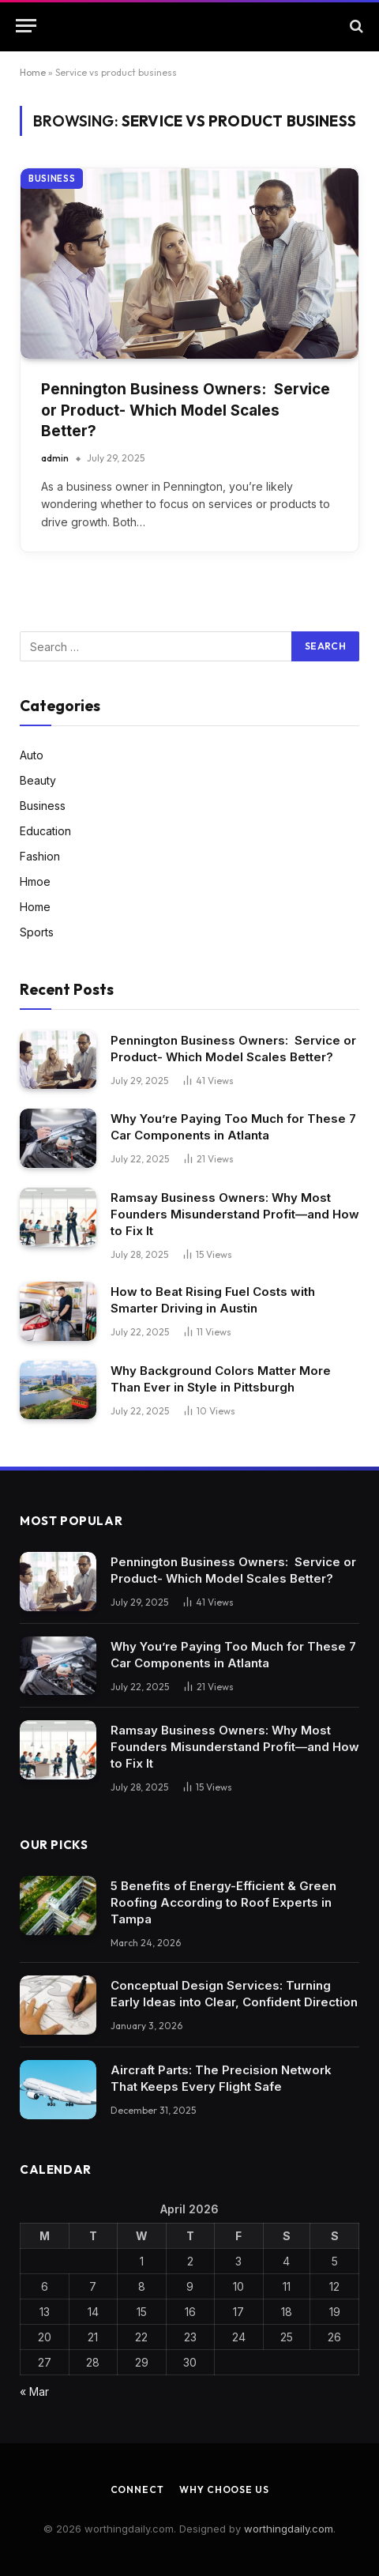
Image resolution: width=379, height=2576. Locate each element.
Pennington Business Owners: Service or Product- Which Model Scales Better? (185, 410)
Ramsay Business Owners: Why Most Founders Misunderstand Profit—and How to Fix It (235, 1214)
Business (51, 178)
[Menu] (26, 25)
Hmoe (35, 881)
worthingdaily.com (288, 2528)
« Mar (34, 2391)
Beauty (38, 780)
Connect (137, 2489)
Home (33, 72)
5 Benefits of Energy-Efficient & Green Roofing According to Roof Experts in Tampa (223, 1902)
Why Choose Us (223, 2489)
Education (45, 831)
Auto (31, 755)
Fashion (40, 856)
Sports (37, 932)
